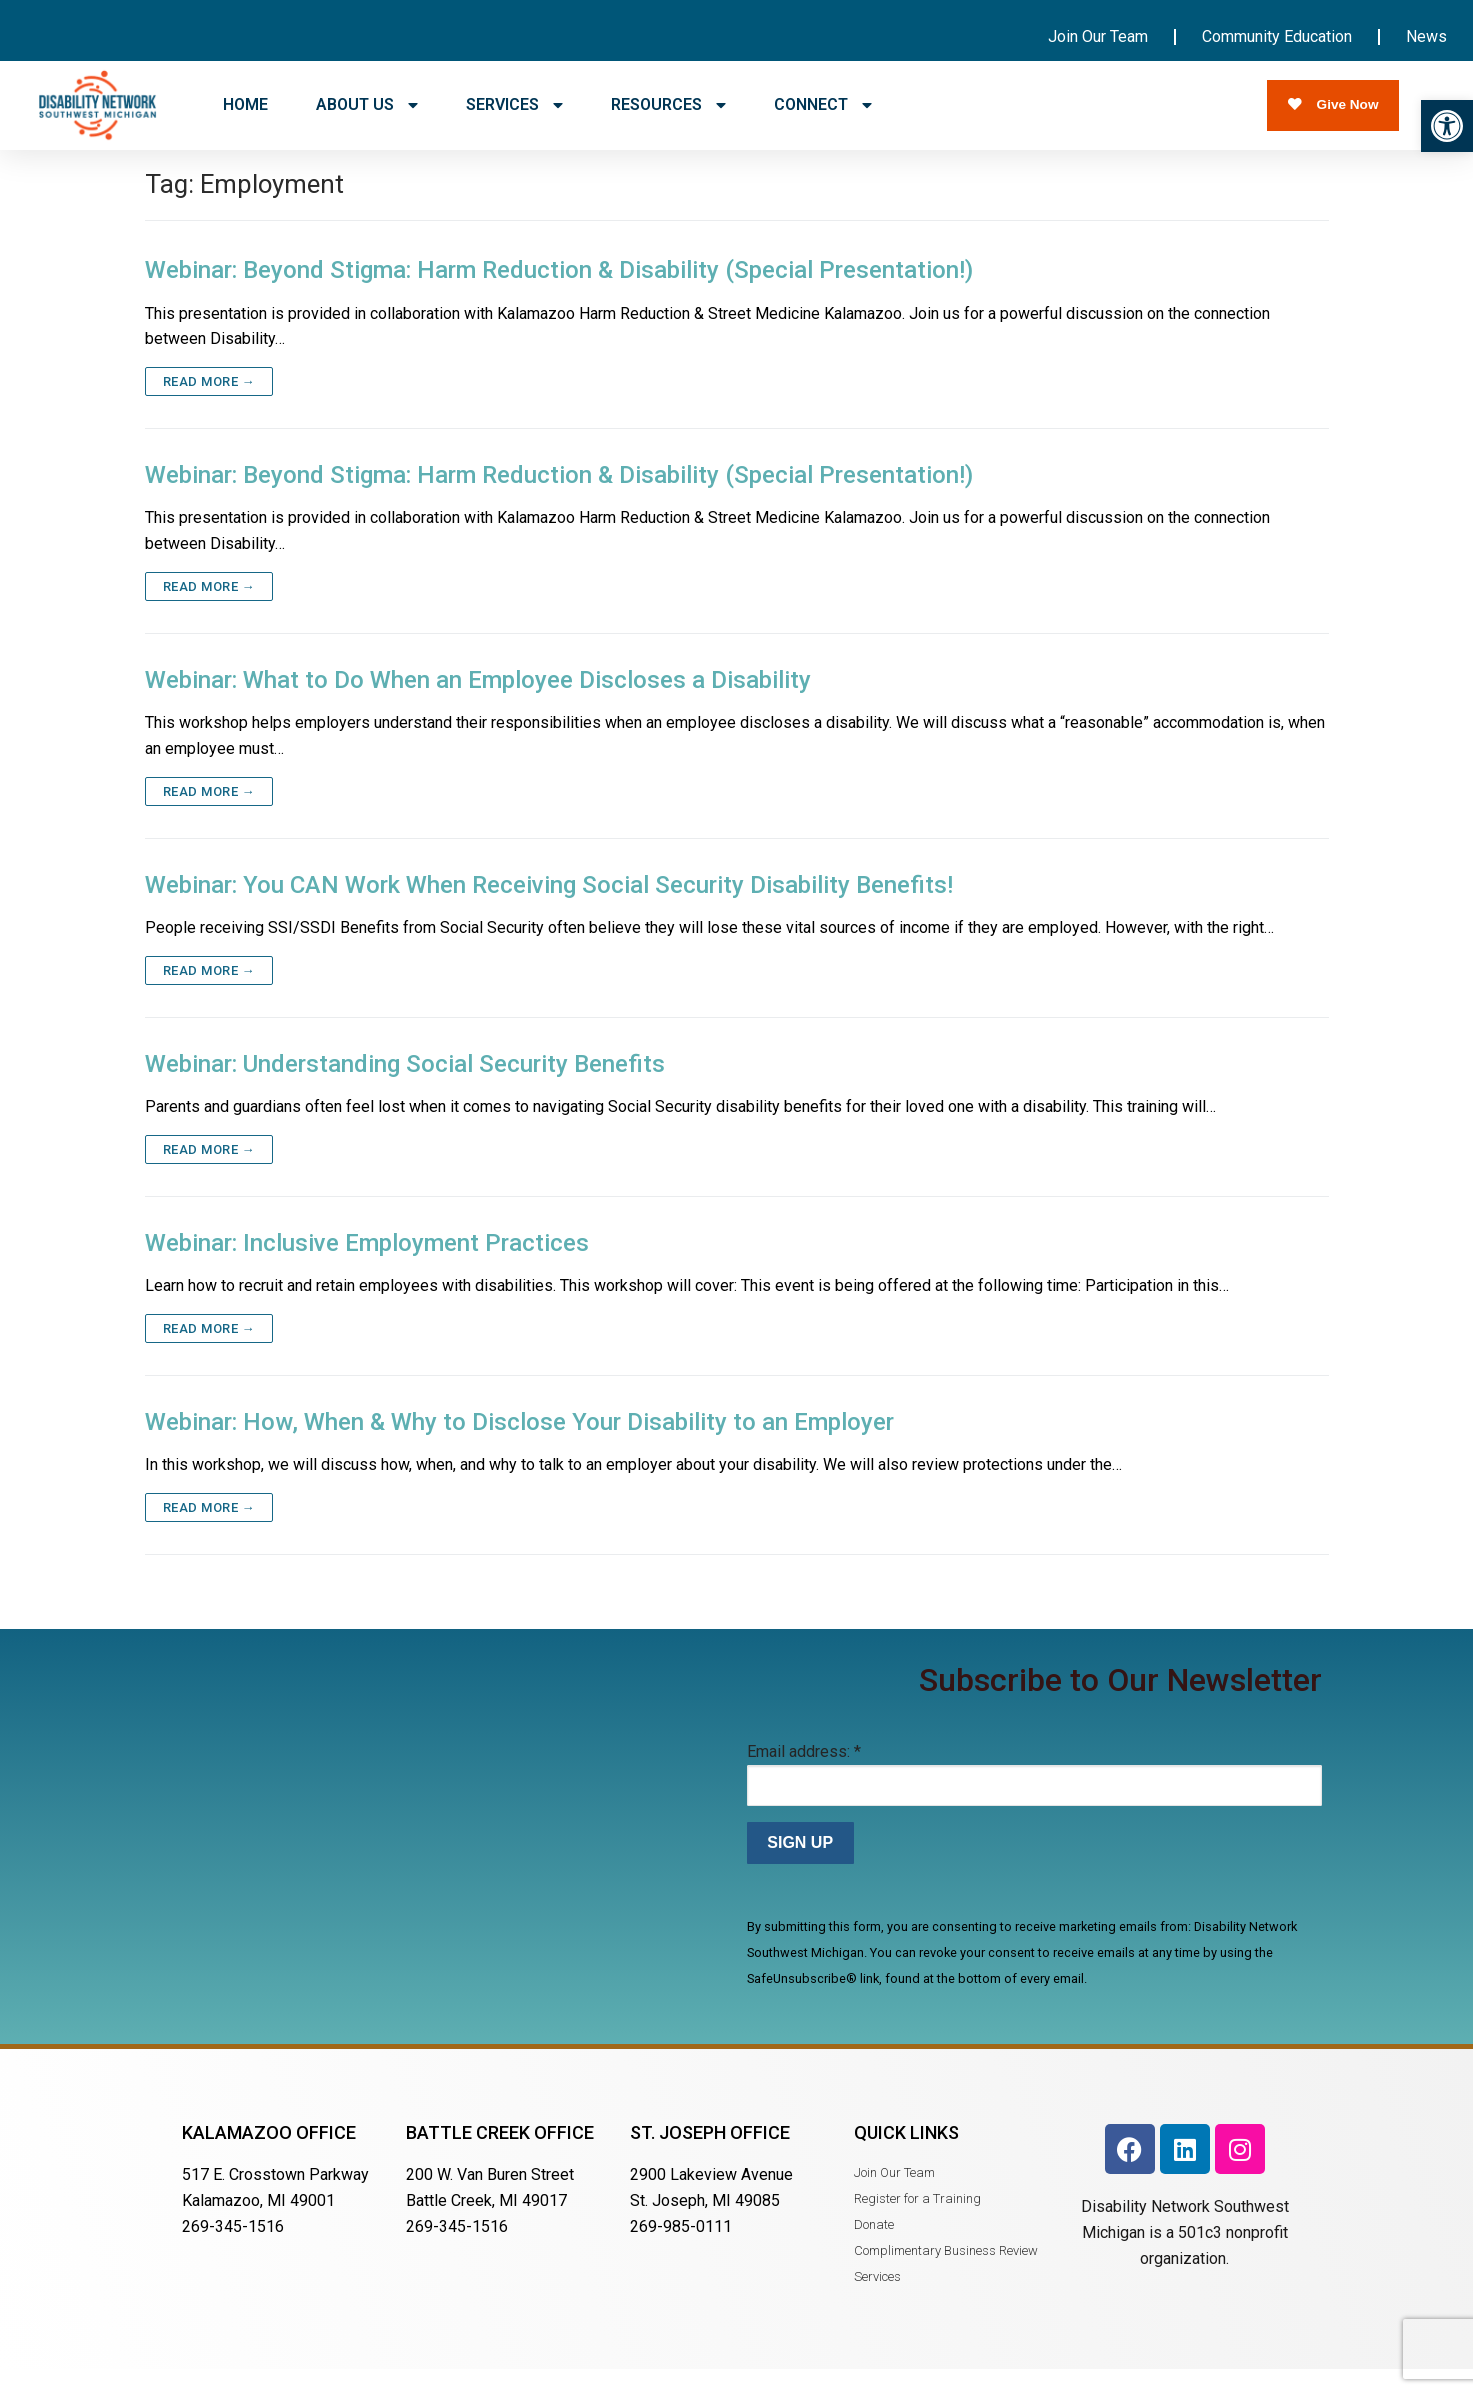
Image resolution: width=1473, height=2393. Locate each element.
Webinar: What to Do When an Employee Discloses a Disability (478, 703)
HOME (245, 104)
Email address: (804, 1774)
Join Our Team (1098, 36)
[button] (1447, 126)
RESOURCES (668, 105)
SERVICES (514, 105)
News (1426, 36)
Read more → (209, 404)
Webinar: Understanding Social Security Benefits (405, 1087)
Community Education (1277, 36)
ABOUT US (367, 105)
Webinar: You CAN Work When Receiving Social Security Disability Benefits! (549, 908)
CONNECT (823, 105)
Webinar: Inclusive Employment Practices (367, 1266)
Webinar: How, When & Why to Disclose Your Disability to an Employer (519, 1445)
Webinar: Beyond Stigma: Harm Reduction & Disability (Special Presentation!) (559, 293)
